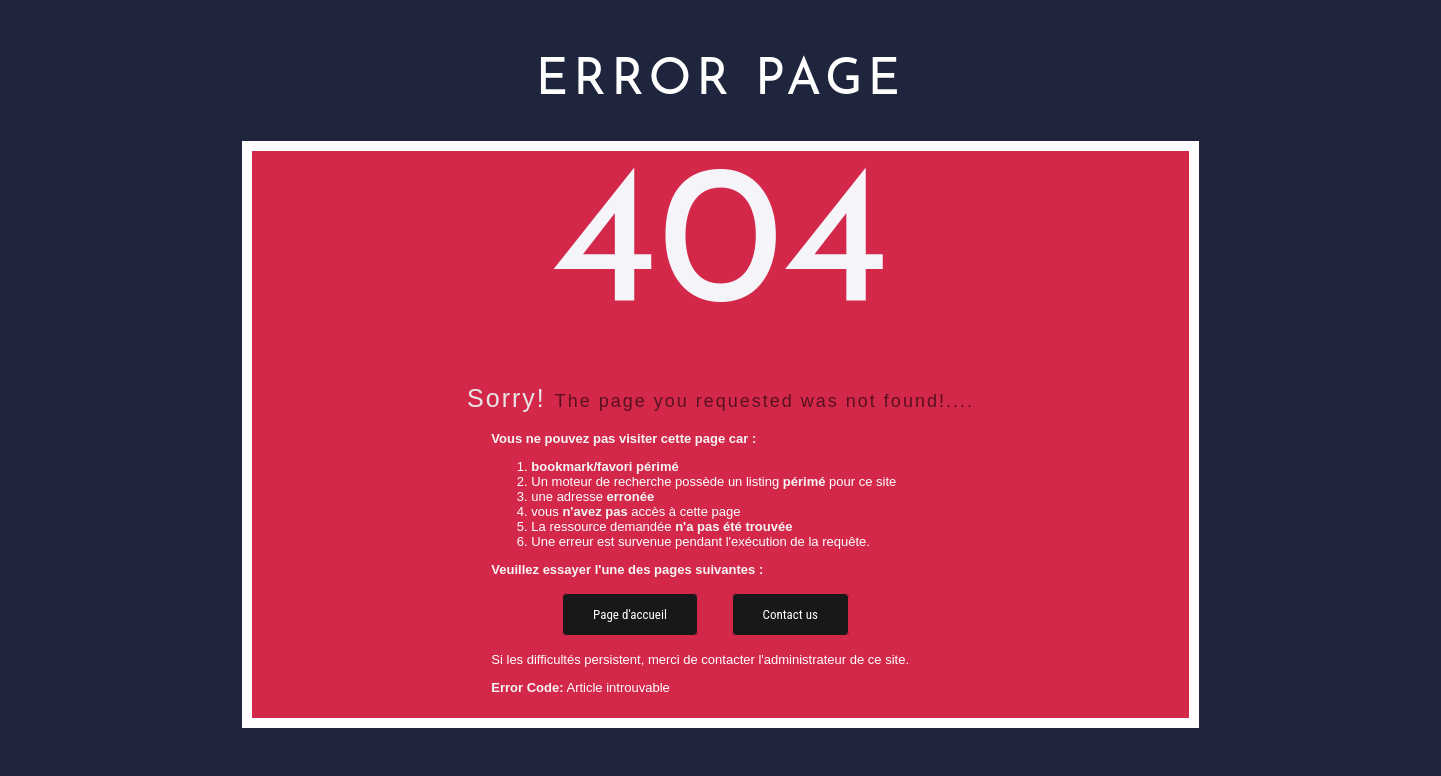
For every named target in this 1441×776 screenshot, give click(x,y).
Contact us (790, 614)
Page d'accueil (630, 614)
